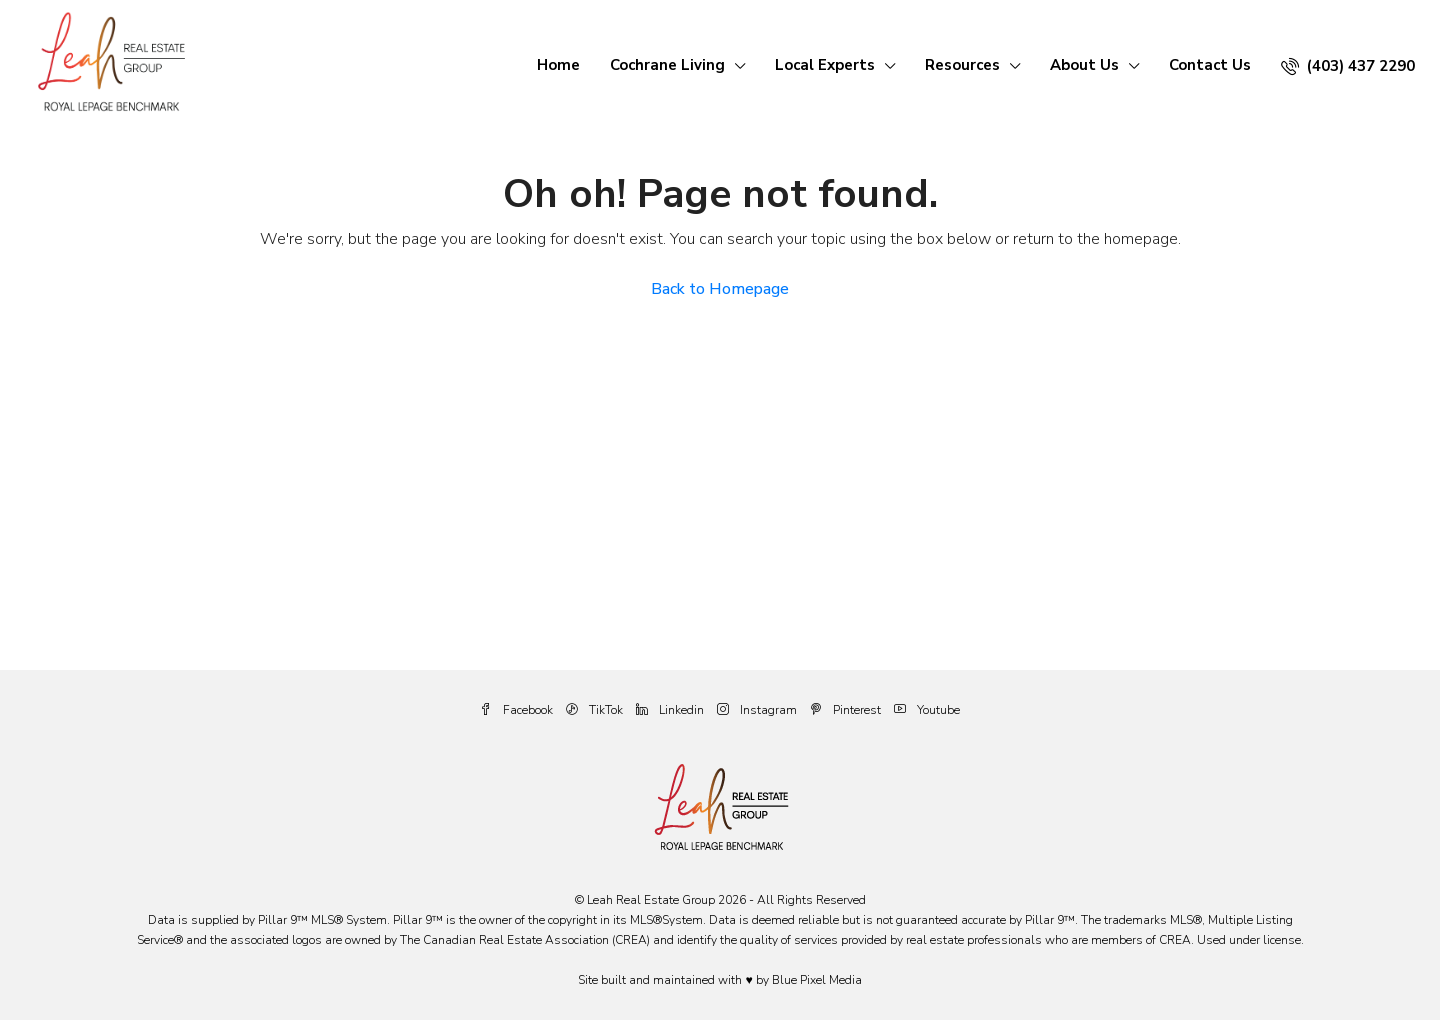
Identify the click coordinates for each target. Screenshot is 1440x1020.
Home (558, 65)
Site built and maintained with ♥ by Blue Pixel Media (719, 980)
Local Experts (825, 65)
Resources (962, 65)
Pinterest (847, 710)
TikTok (596, 710)
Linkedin (671, 710)
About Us (1084, 65)
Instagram (758, 710)
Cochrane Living (667, 65)
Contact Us (1210, 65)
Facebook (518, 710)
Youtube (927, 710)
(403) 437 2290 (1348, 66)
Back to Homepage (720, 289)
